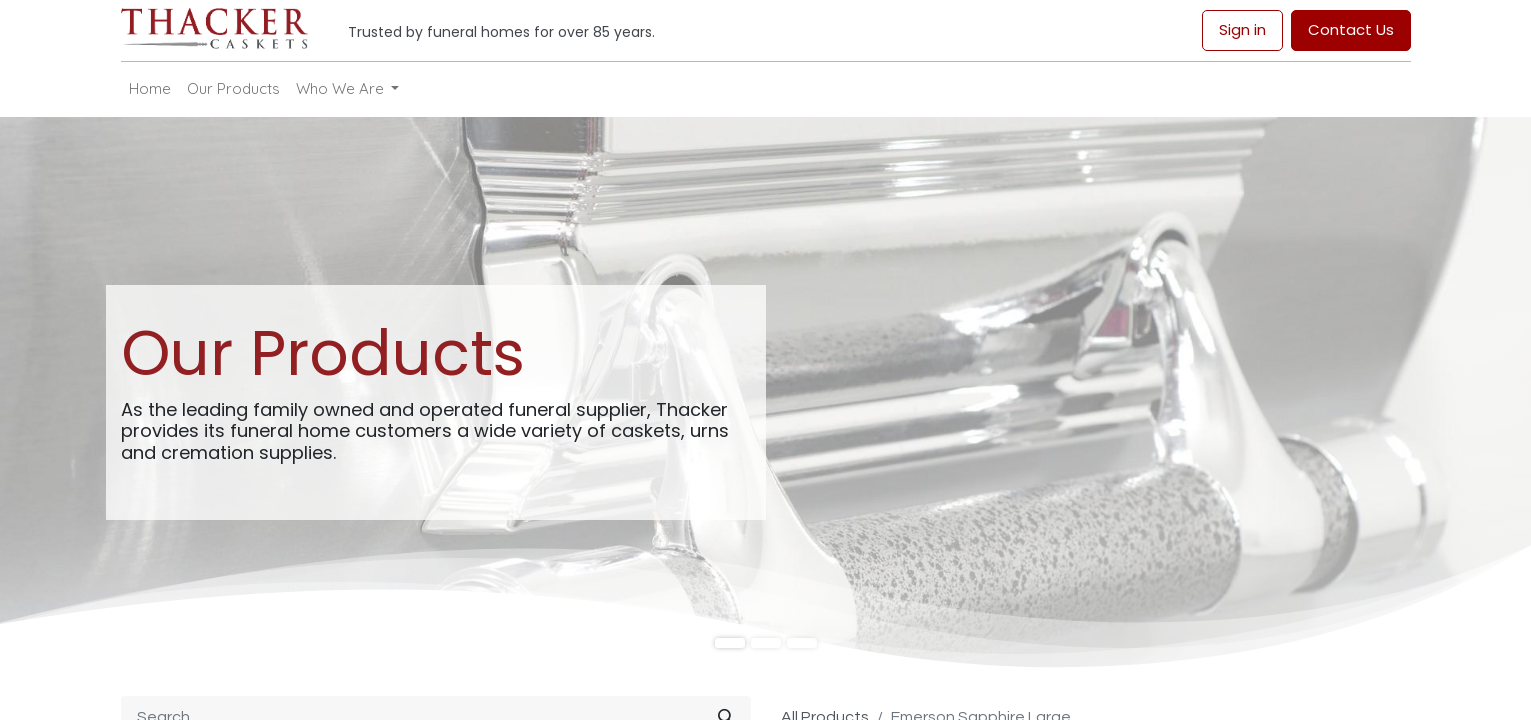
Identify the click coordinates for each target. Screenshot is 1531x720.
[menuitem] (150, 89)
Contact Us (1351, 29)
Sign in (1242, 29)
